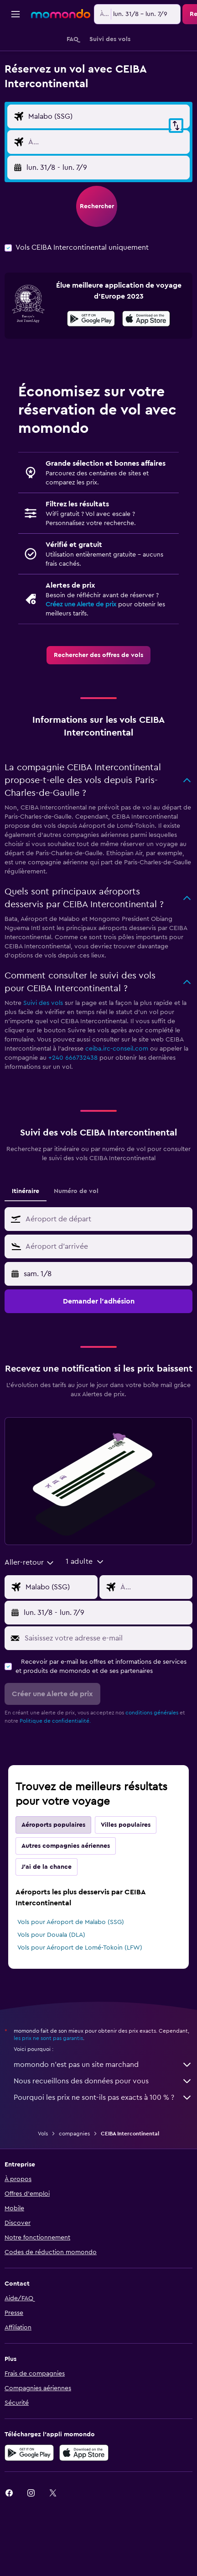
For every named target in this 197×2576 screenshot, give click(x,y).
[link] (98, 706)
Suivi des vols (43, 1054)
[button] (15, 14)
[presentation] (146, 369)
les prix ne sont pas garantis (48, 2089)
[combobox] (30, 105)
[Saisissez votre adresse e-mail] (106, 1689)
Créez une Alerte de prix (81, 655)
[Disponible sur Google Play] (91, 371)
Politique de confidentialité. (55, 1772)
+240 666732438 (73, 1109)
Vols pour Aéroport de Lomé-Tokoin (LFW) (79, 1999)
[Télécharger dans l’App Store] (146, 371)
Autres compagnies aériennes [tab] (65, 1897)
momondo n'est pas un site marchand (103, 2115)
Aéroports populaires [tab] (53, 1876)
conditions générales (151, 1763)
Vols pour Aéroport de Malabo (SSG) (70, 1973)
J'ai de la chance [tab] (46, 1918)
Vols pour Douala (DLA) (51, 1986)
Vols (43, 2184)
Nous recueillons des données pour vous (103, 2132)
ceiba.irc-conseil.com (116, 1100)
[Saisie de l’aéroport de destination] (106, 174)
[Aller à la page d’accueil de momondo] (60, 13)
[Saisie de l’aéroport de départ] (106, 149)
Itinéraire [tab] (25, 1242)
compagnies (74, 2184)
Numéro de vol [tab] (76, 1242)
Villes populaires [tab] (125, 1876)
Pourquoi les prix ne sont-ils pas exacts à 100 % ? (103, 2148)
